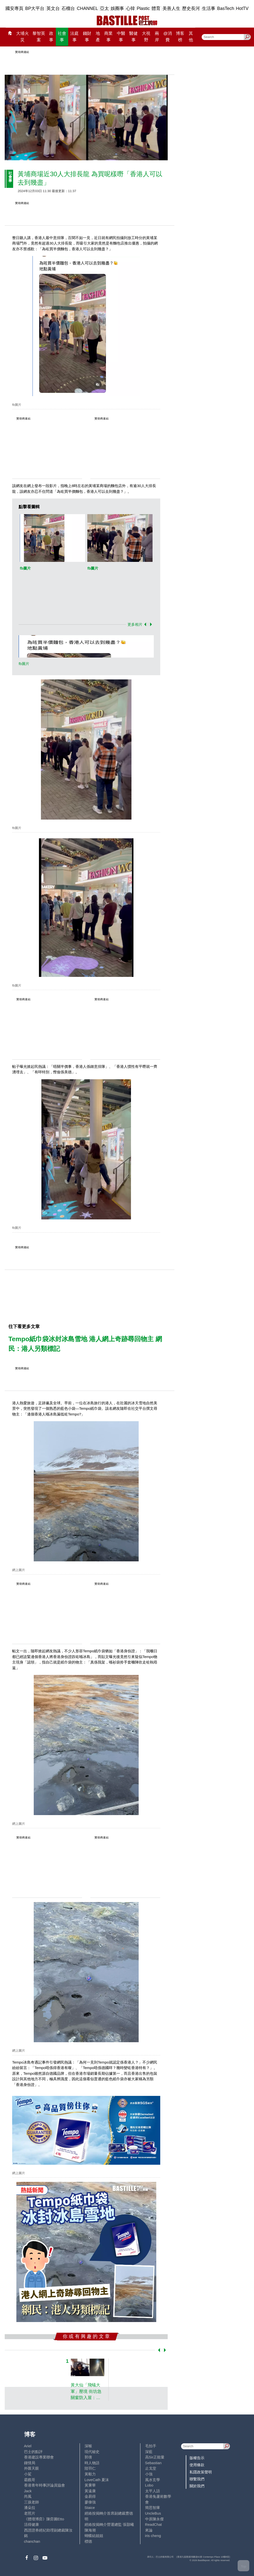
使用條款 (197, 2465)
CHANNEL (87, 8)
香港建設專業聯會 (39, 2457)
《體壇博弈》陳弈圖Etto (44, 2519)
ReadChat (153, 2524)
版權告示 (197, 2458)
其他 (191, 36)
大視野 (146, 36)
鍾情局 (29, 2463)
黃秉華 (90, 2485)
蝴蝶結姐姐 (94, 2536)
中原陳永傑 (154, 2519)
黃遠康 (90, 2491)
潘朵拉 (29, 2507)
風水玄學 (152, 2480)
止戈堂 (150, 2468)
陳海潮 (90, 2530)
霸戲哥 (29, 2480)
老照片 (29, 2513)
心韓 (130, 8)
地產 (98, 36)
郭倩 (88, 2457)
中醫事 (121, 36)
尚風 (28, 2496)
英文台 (53, 8)
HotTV (242, 8)
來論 (149, 2530)
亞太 (104, 8)
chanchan (32, 2541)
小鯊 (28, 2474)
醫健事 (133, 36)
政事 (51, 36)
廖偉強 (90, 2502)
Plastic (143, 8)
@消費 (167, 36)
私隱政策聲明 (201, 2472)
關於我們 (197, 2486)
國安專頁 (14, 8)
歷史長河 (191, 8)
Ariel (28, 2446)
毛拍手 (150, 2446)
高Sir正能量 (154, 2457)
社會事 (62, 36)
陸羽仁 (90, 2468)
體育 (156, 8)
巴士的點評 (33, 2452)
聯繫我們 (197, 2479)
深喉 (88, 2446)
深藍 (149, 2452)
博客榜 (180, 36)
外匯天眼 (31, 2468)
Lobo (149, 2485)
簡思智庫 (152, 2507)
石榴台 (68, 8)
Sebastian (153, 2463)
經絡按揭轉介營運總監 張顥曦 (109, 2524)
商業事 (108, 36)
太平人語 (152, 2491)
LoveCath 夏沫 (97, 2480)
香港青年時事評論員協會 (44, 2485)
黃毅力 (90, 2474)
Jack (28, 2491)
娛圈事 (117, 8)
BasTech (225, 8)
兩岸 (157, 36)
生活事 (208, 8)
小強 (149, 2474)
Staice (90, 2507)
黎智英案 (38, 36)
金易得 (90, 2496)
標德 (88, 2541)
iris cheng (153, 2536)
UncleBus (153, 2513)
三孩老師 (31, 2502)
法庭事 (74, 36)
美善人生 (171, 8)
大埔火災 (22, 36)
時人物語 (92, 2463)
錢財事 (87, 36)
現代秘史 (92, 2452)
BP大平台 (35, 8)
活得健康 (31, 2524)
